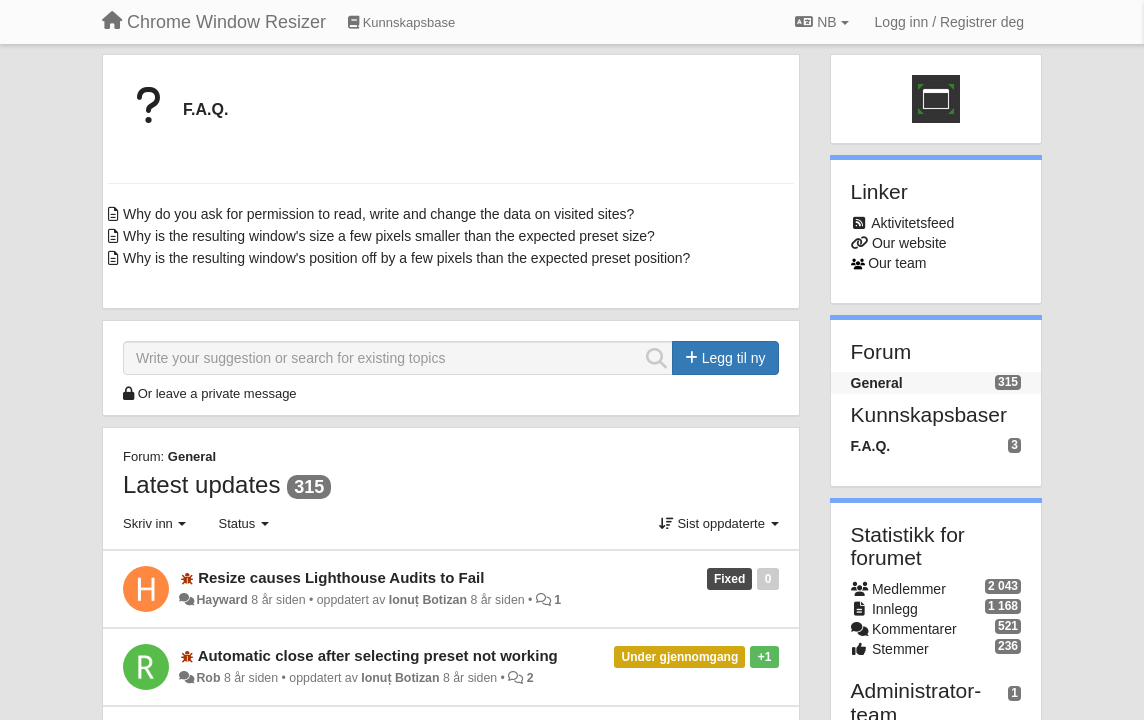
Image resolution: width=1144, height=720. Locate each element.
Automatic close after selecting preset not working (378, 655)
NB (821, 22)
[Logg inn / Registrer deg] (949, 22)
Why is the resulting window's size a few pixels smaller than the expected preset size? (389, 236)
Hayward (221, 600)
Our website (909, 243)
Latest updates (201, 484)
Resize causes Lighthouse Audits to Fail (341, 577)
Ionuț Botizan (428, 600)
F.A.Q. (205, 109)
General (192, 456)
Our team (897, 263)
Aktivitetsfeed (912, 223)
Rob (208, 678)
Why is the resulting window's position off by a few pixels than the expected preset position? (406, 258)
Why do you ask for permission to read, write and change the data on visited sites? (378, 214)
